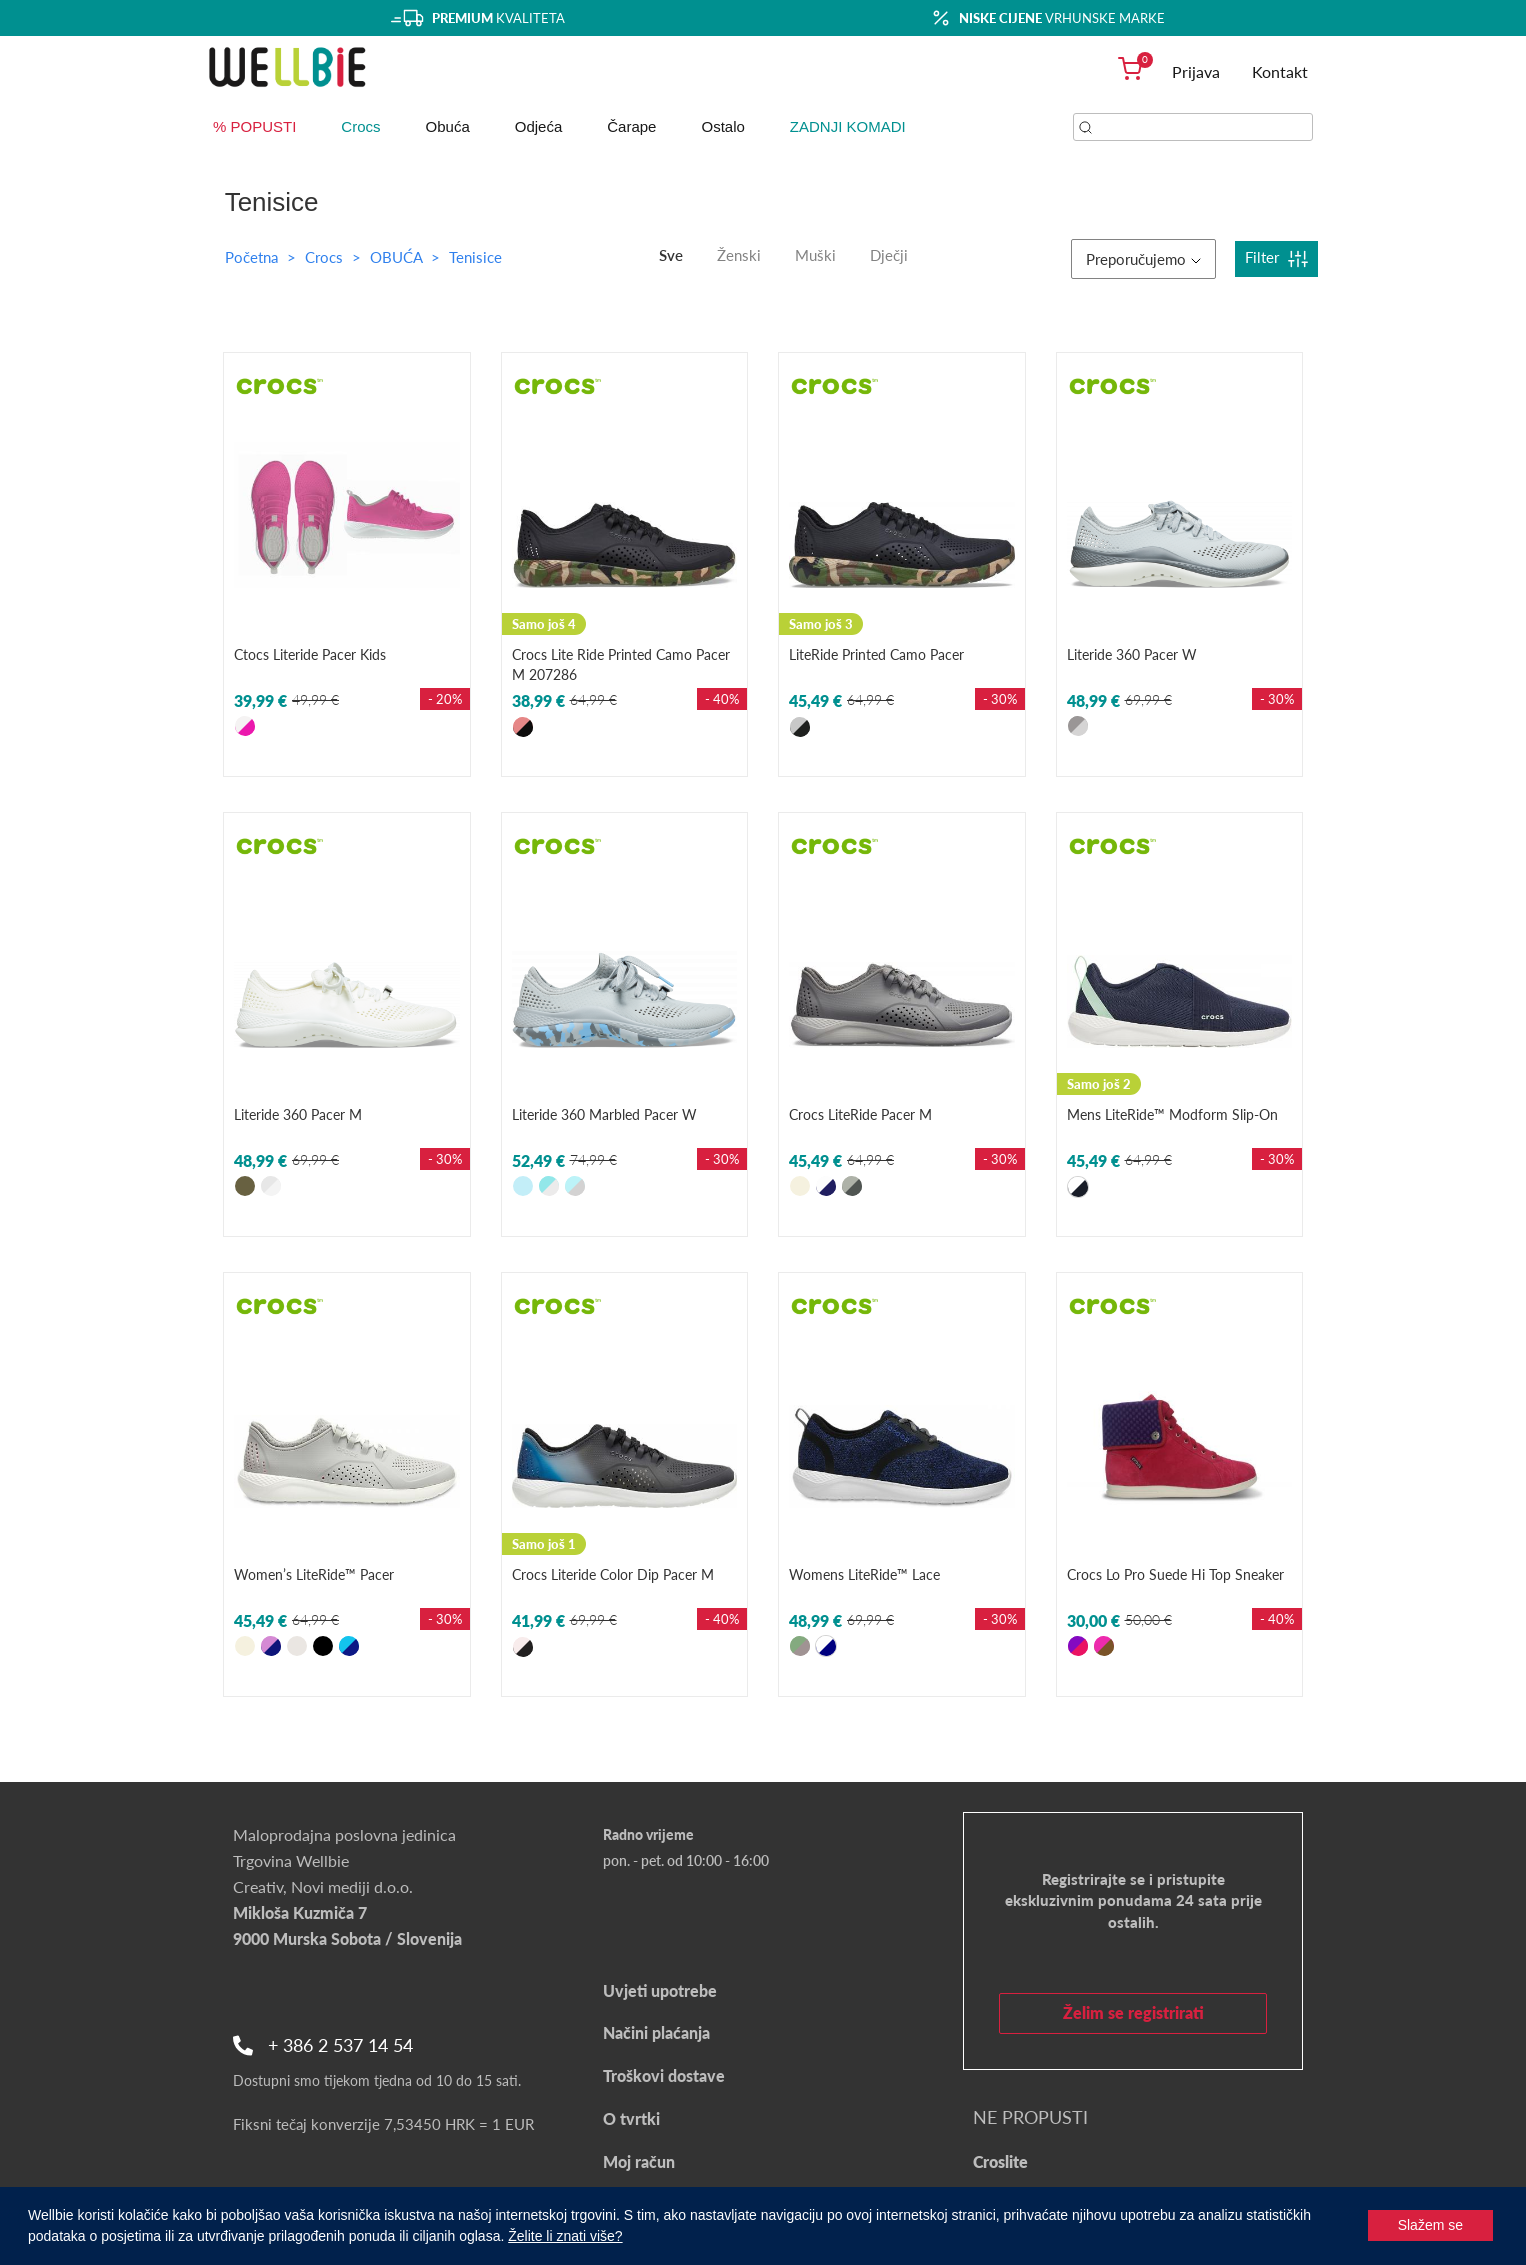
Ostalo (722, 126)
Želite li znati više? (565, 2236)
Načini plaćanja (656, 2032)
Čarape (631, 126)
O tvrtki (631, 2118)
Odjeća (539, 126)
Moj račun (639, 2161)
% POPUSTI (254, 126)
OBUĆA (398, 257)
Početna (251, 257)
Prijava (1196, 71)
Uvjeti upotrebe (660, 1990)
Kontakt (1280, 71)
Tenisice (475, 257)
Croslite (1000, 2161)
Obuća (448, 126)
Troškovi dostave (664, 2075)
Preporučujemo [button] (1143, 259)
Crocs (360, 126)
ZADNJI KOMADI (848, 126)
